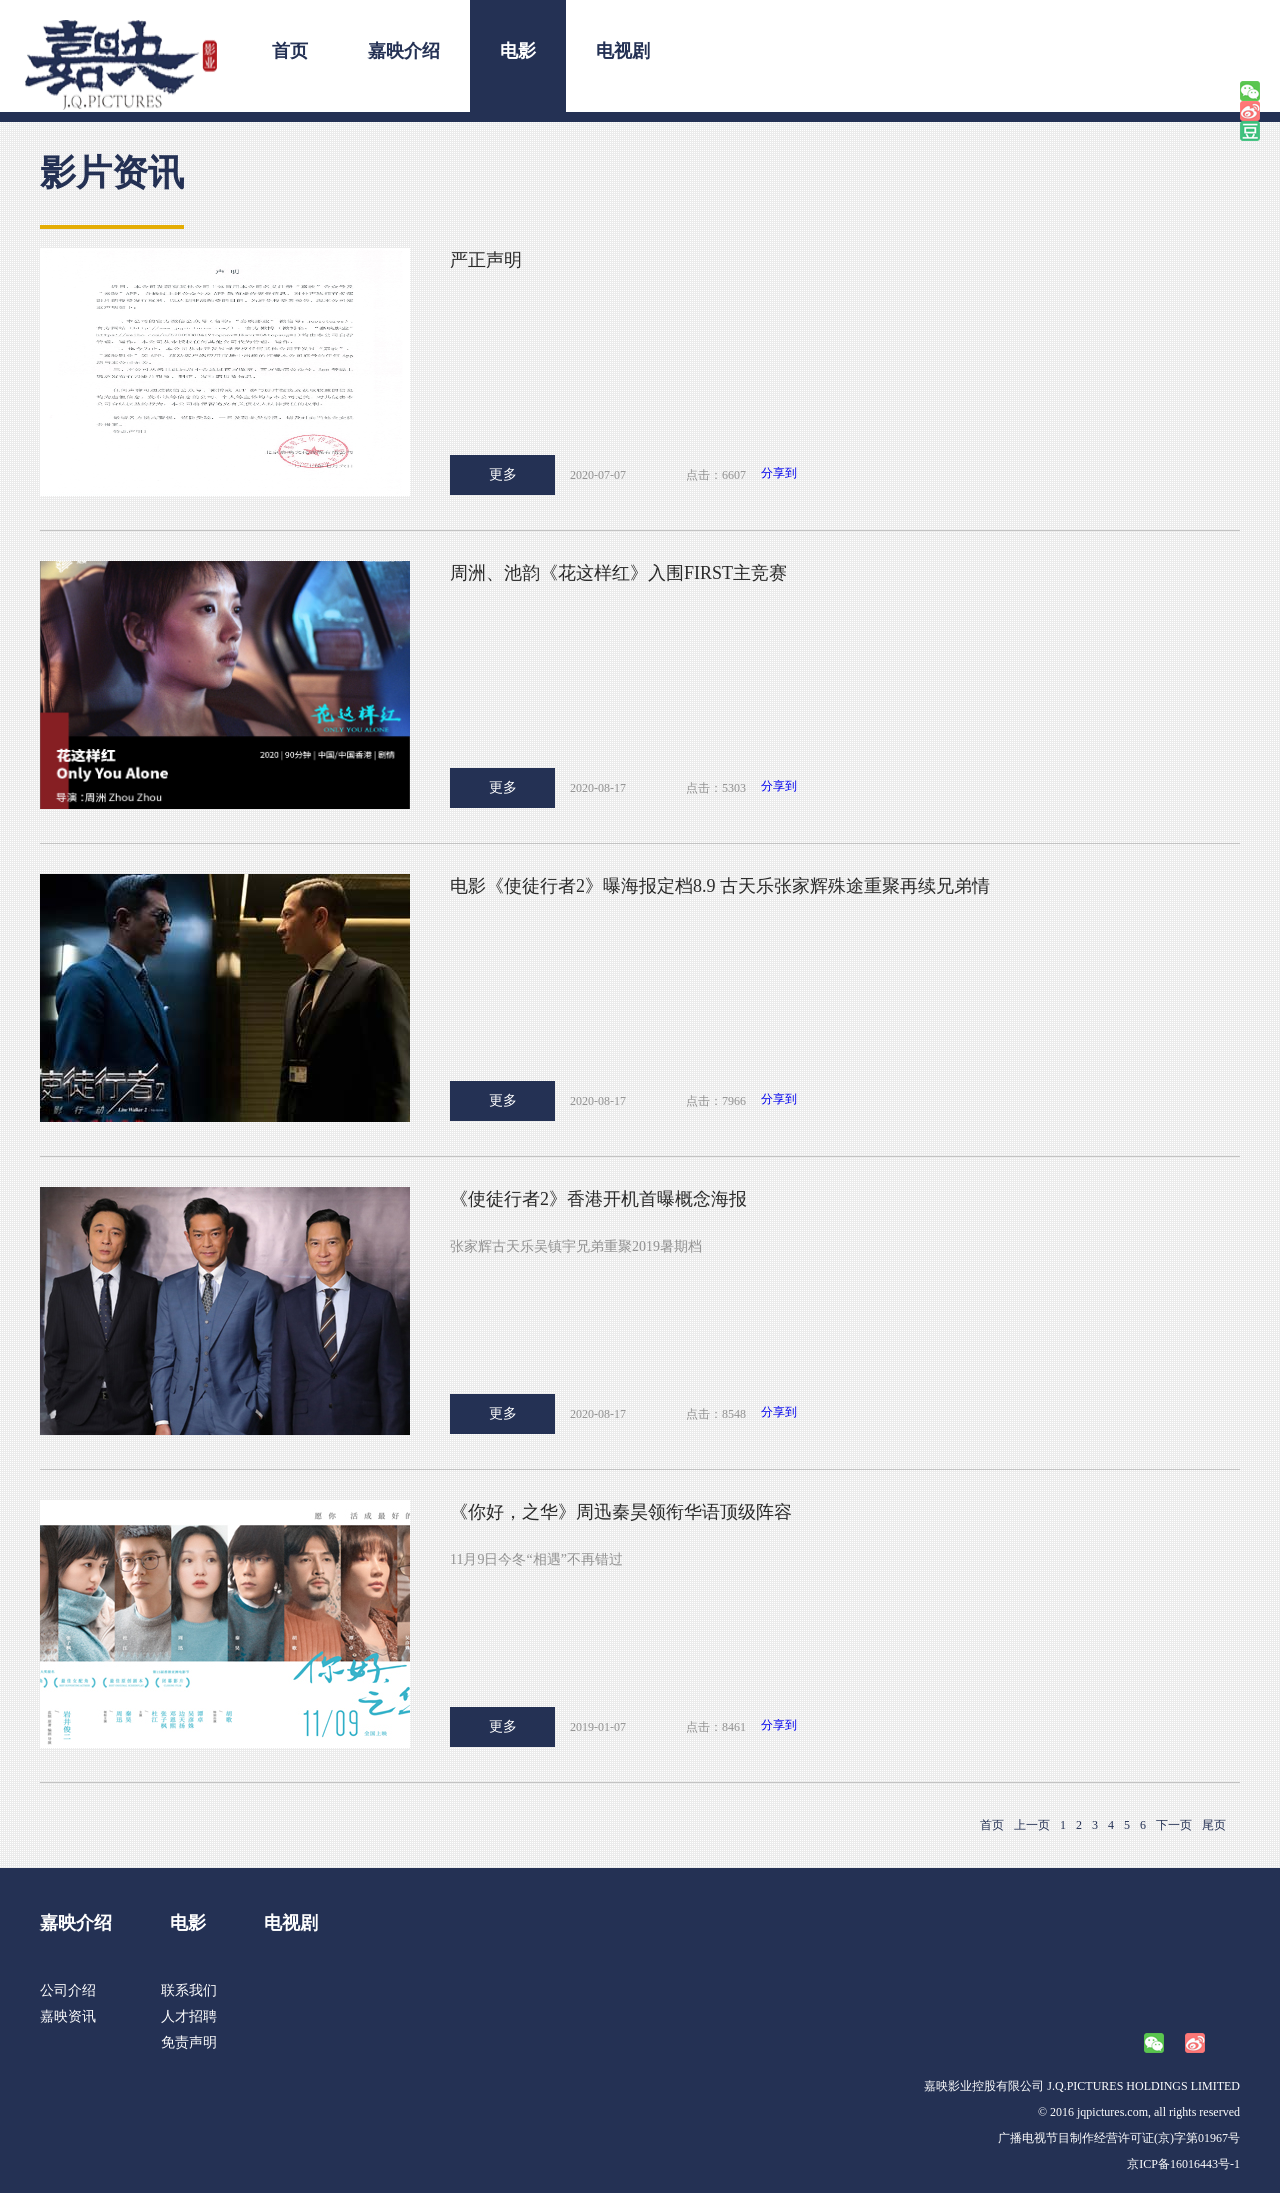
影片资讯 (112, 173)
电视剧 (623, 51)
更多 (503, 474)
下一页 (1174, 1825)
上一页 (1032, 1825)
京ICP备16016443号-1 (1183, 2164)
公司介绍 (68, 1990)
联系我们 (189, 1990)
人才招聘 (189, 2016)
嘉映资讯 (68, 2016)
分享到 (779, 473)
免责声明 (189, 2042)
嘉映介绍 (404, 51)
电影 (518, 51)
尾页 (1214, 1825)
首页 (290, 51)
